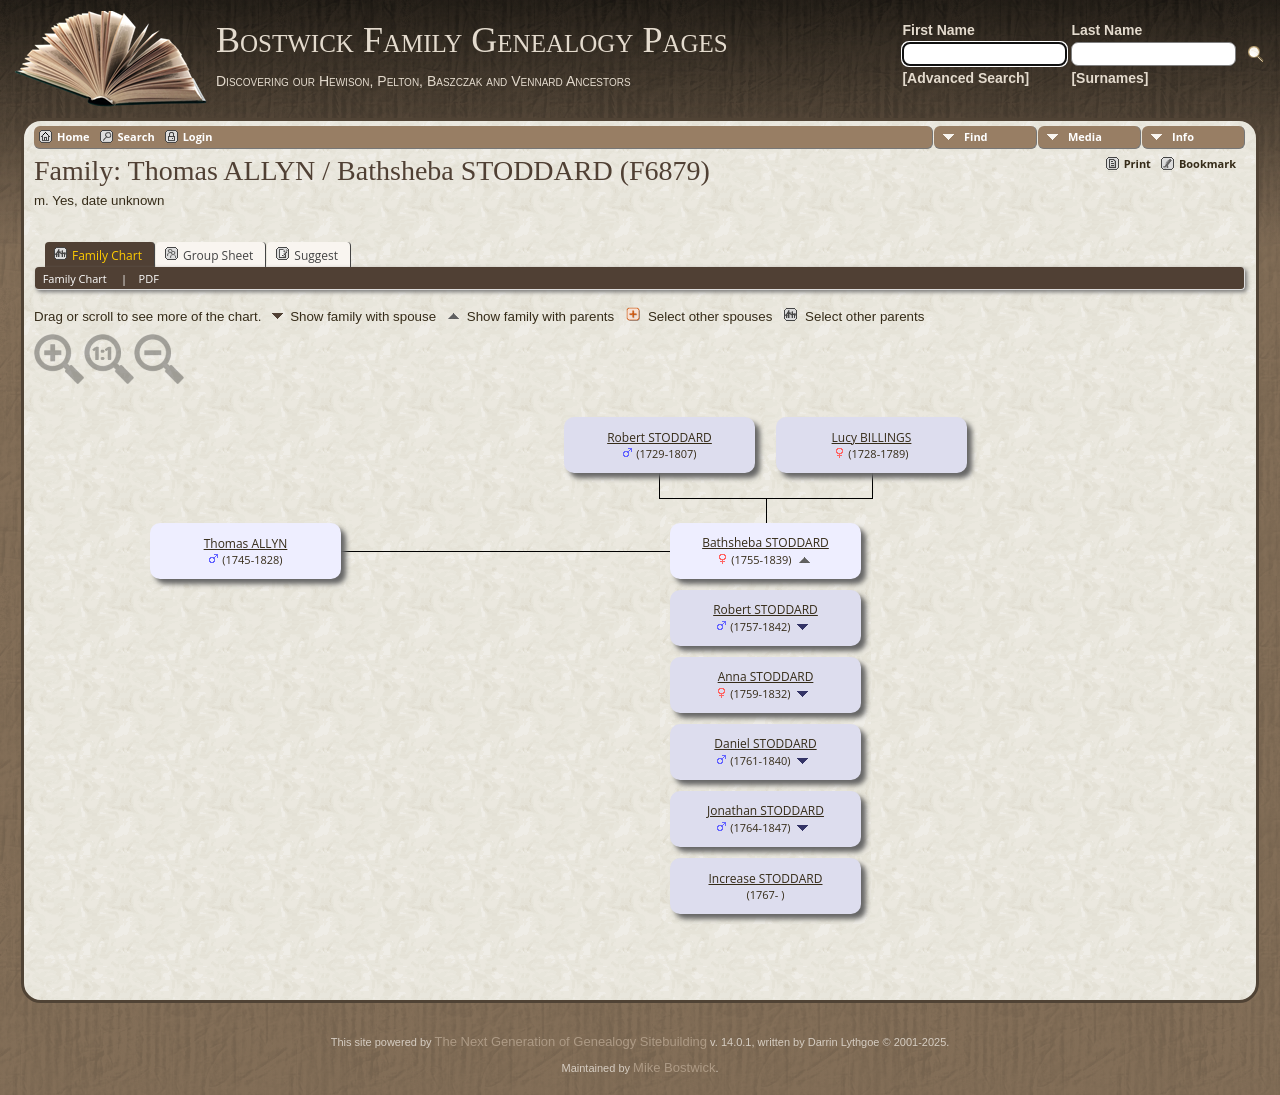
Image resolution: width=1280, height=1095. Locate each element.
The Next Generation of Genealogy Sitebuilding (571, 1041)
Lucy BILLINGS (872, 437)
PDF (149, 278)
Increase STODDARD (766, 878)
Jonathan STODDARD (765, 810)
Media (1085, 136)
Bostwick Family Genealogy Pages (472, 40)
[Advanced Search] (965, 78)
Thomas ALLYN (246, 543)
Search (136, 136)
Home (73, 136)
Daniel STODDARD (765, 743)
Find (976, 136)
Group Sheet (209, 255)
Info (1183, 136)
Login (198, 136)
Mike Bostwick (674, 1067)
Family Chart (98, 255)
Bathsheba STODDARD (765, 542)
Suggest (307, 255)
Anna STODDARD (766, 676)
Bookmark (1207, 163)
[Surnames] (1109, 78)
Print (1137, 163)
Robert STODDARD (659, 437)
